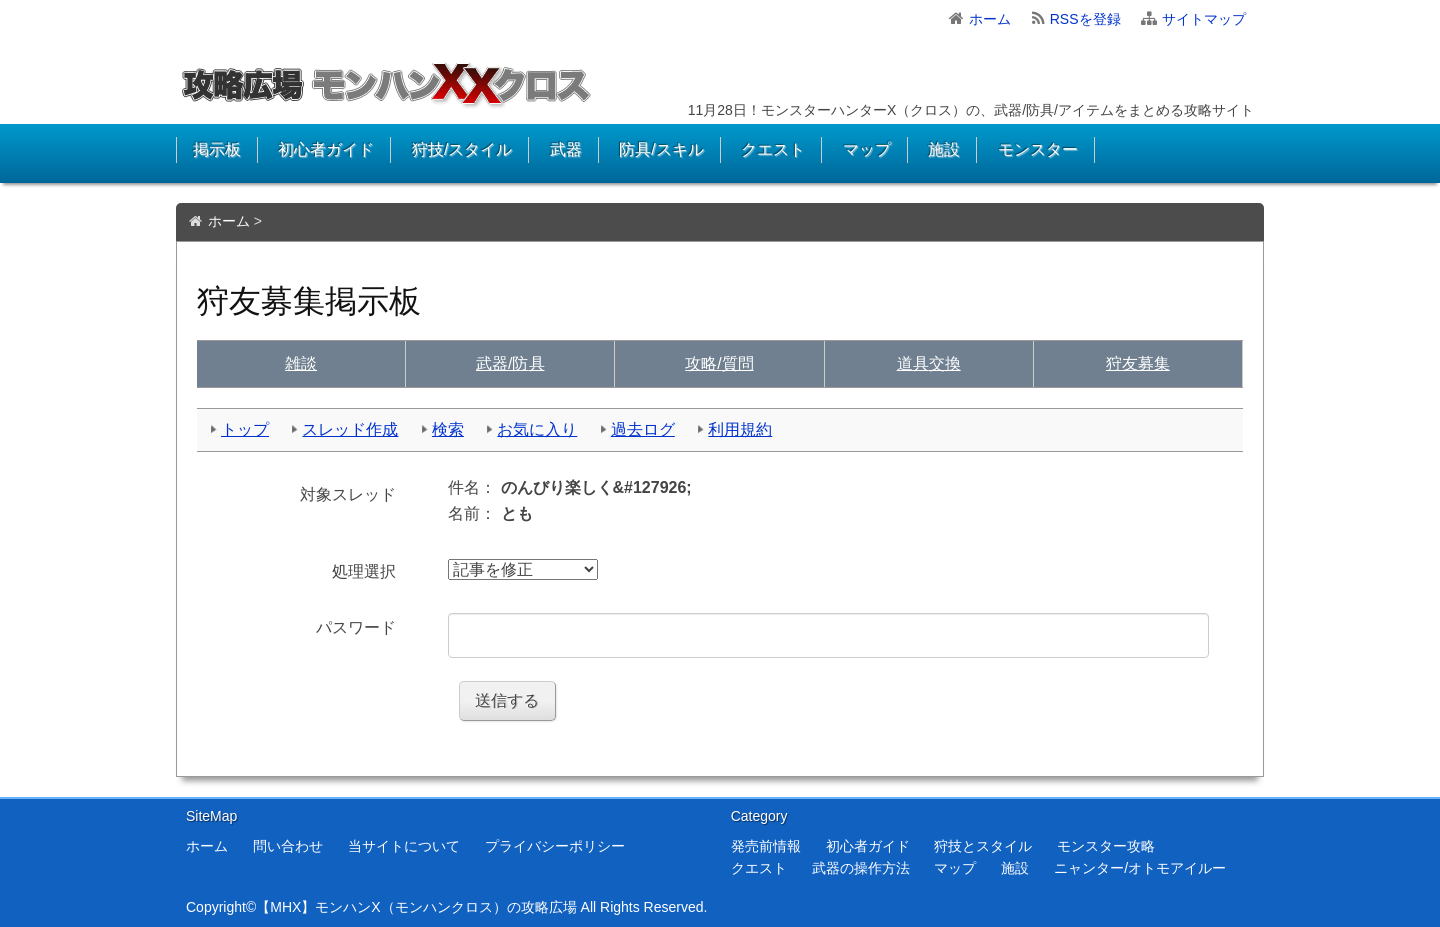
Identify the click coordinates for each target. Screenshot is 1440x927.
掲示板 (217, 149)
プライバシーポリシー (555, 846)
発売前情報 (766, 846)
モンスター (1038, 149)
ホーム (990, 19)
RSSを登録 (1085, 19)
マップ (867, 149)
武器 (566, 149)
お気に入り (537, 429)
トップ (245, 429)
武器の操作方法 (861, 868)
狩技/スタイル (462, 149)
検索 (448, 429)
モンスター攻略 (1106, 846)
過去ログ (643, 429)
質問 (719, 363)
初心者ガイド (326, 149)
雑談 (301, 363)
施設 (944, 149)
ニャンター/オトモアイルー (1140, 868)
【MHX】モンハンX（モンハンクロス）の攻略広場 (416, 907)
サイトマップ (1204, 19)
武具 (510, 363)
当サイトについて (404, 846)
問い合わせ (288, 846)
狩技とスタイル (983, 846)
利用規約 (740, 429)
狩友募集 (1138, 363)
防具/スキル (661, 149)
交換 (929, 363)
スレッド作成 (350, 429)
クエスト (773, 149)
